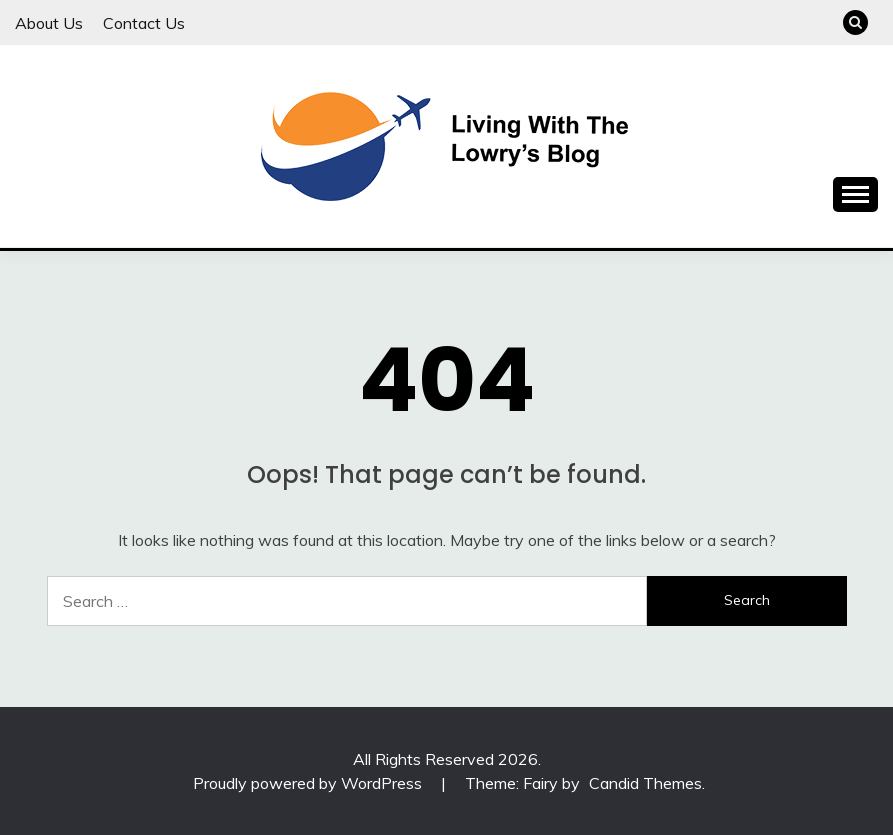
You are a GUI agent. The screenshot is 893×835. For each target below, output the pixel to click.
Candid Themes (645, 783)
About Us (49, 23)
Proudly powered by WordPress (309, 783)
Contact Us (144, 23)
